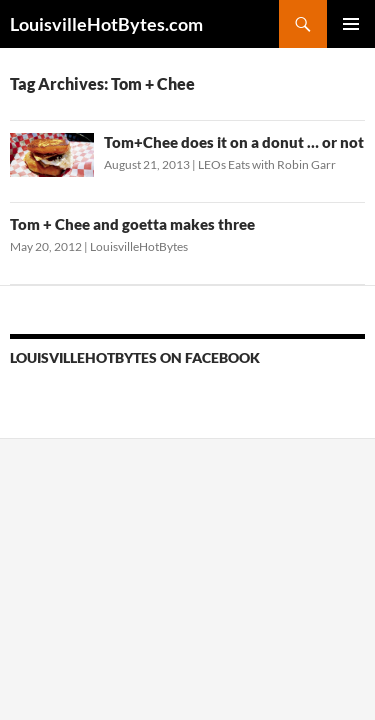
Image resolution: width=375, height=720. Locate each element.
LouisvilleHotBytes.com (106, 24)
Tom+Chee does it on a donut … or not (234, 142)
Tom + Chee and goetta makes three (132, 224)
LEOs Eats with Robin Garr (267, 164)
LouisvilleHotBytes (139, 246)
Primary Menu (351, 24)
